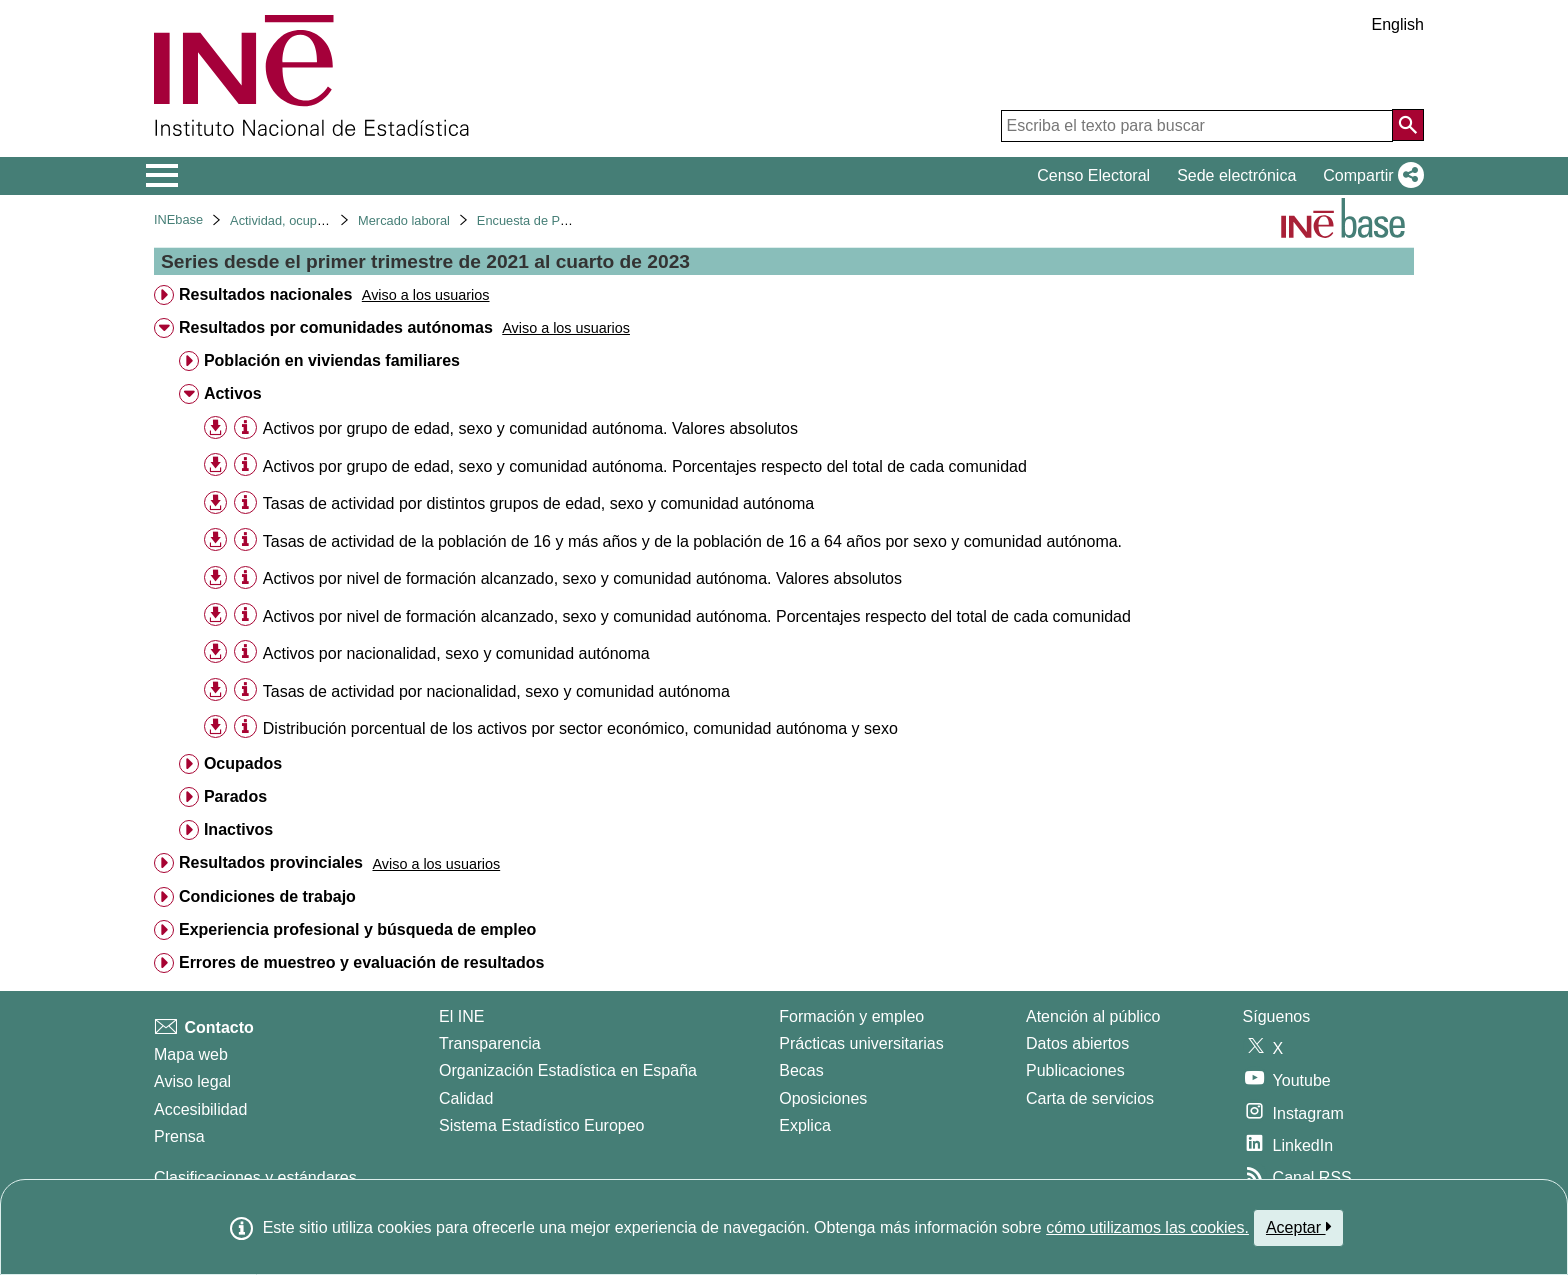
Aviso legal (192, 1081)
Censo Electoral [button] (1093, 175)
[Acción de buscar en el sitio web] (1408, 125)
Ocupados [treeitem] (243, 763)
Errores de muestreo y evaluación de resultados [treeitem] (361, 962)
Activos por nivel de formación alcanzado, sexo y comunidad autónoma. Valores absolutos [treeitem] (582, 578)
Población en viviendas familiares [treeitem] (332, 360)
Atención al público (1093, 1016)
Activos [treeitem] (233, 393)
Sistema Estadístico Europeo (541, 1125)
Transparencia (490, 1043)
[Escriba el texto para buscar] (1197, 126)
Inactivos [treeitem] (238, 829)
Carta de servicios (1090, 1098)
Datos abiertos (1077, 1043)
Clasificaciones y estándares (255, 1177)
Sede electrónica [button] (1236, 175)
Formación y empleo (851, 1016)
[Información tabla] (245, 427)
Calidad (466, 1098)
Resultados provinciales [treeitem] (271, 862)
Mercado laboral (404, 220)
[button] (1369, 176)
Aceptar (1298, 1227)
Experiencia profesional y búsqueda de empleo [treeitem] (357, 929)
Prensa (179, 1136)
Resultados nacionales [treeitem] (265, 294)
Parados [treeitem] (235, 796)
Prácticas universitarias (861, 1043)
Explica (805, 1125)
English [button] (1398, 24)
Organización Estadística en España (568, 1070)
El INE (461, 1016)
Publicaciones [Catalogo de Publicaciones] (1075, 1070)
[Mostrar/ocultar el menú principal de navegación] (162, 176)
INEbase (178, 219)
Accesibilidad (200, 1109)
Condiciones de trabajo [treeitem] (267, 896)
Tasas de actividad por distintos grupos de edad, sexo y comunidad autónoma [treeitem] (538, 503)
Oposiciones (823, 1098)
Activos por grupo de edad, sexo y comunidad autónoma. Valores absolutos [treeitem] (530, 428)
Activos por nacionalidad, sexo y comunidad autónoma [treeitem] (456, 653)
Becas (801, 1070)
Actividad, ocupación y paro (308, 220)
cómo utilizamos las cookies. (1147, 1227)
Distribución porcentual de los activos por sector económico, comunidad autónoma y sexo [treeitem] (580, 728)
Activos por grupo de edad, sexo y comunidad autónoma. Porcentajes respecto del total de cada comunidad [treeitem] (645, 466)
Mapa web (191, 1054)
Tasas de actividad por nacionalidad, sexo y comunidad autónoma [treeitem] (496, 691)
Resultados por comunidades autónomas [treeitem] (336, 327)
